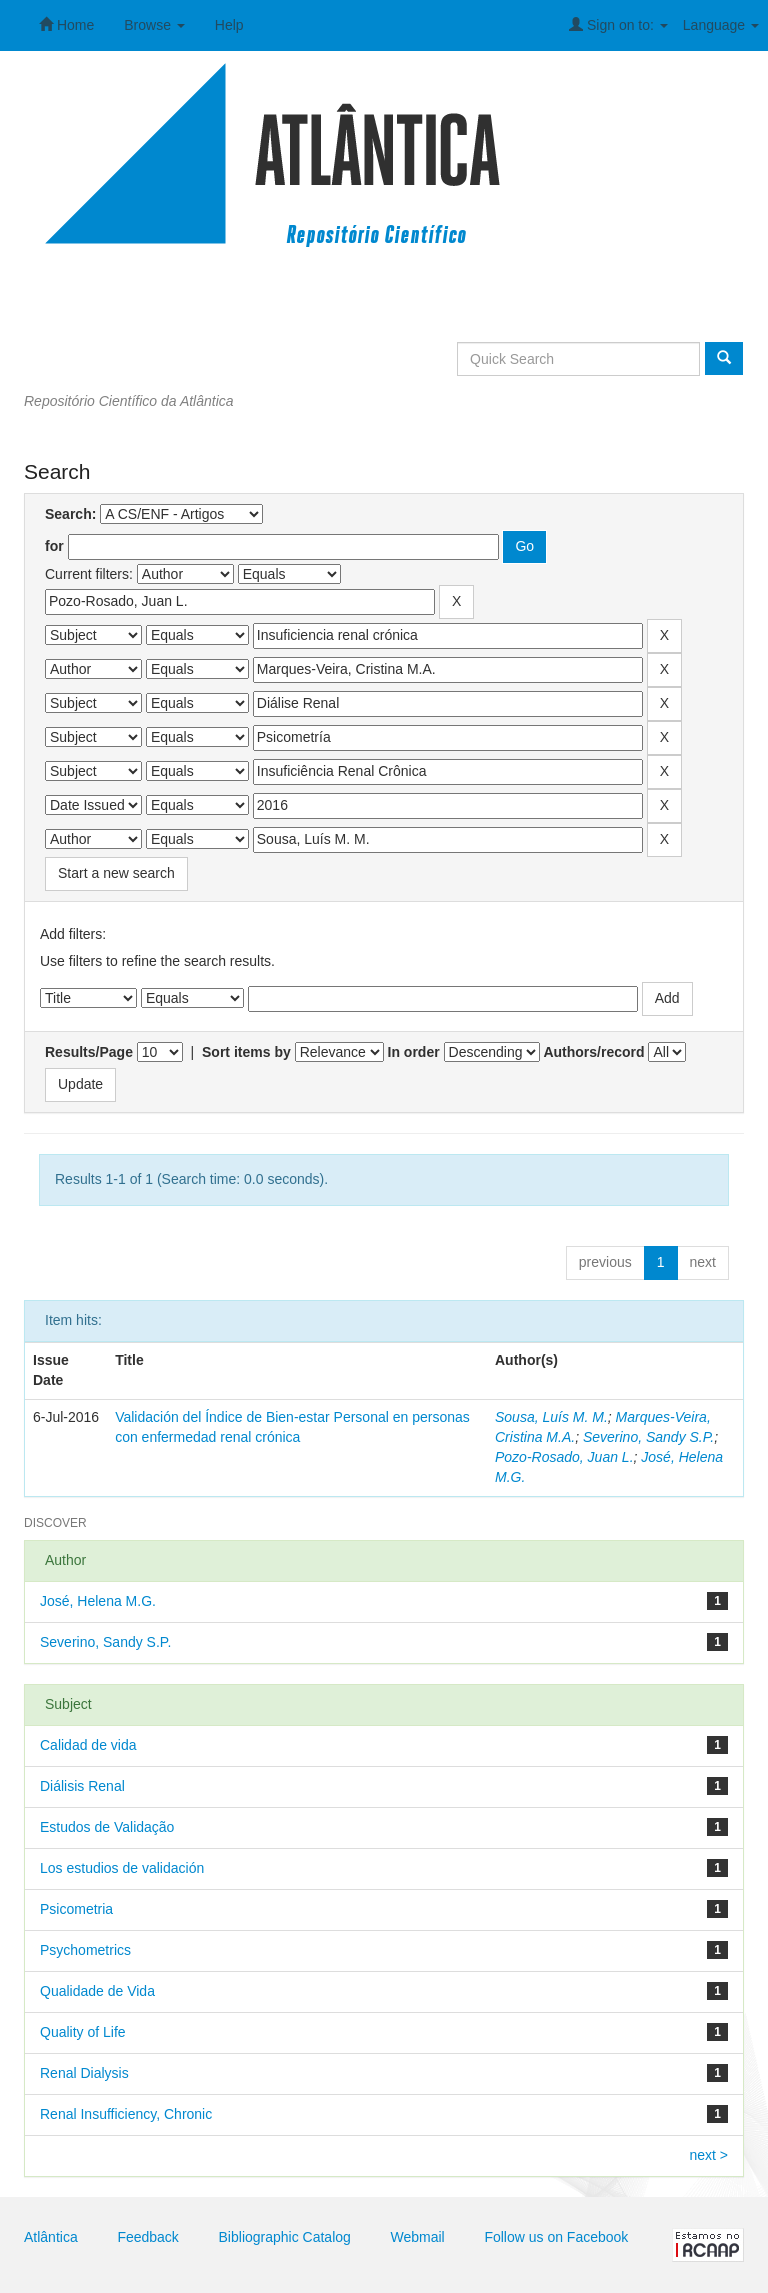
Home (66, 24)
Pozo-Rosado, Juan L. (564, 1457)
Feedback (147, 2237)
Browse (154, 25)
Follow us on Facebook (556, 2237)
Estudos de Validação (107, 1827)
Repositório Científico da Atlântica (129, 401)
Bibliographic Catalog (285, 2237)
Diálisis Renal (82, 1786)
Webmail (418, 2237)
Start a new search (116, 873)
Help (229, 25)
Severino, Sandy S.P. (648, 1437)
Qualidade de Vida (97, 1991)
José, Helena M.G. (98, 1601)
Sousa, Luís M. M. (551, 1417)
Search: (70, 514)
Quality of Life (83, 2032)
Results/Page (89, 1052)
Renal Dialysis (84, 2073)
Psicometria (76, 1909)
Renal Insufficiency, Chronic (126, 2114)
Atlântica (51, 2237)
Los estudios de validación (122, 1868)
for (54, 546)
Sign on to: (618, 24)
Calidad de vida (88, 1745)
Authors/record (593, 1052)
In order (414, 1052)
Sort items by (246, 1052)
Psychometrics (85, 1950)
